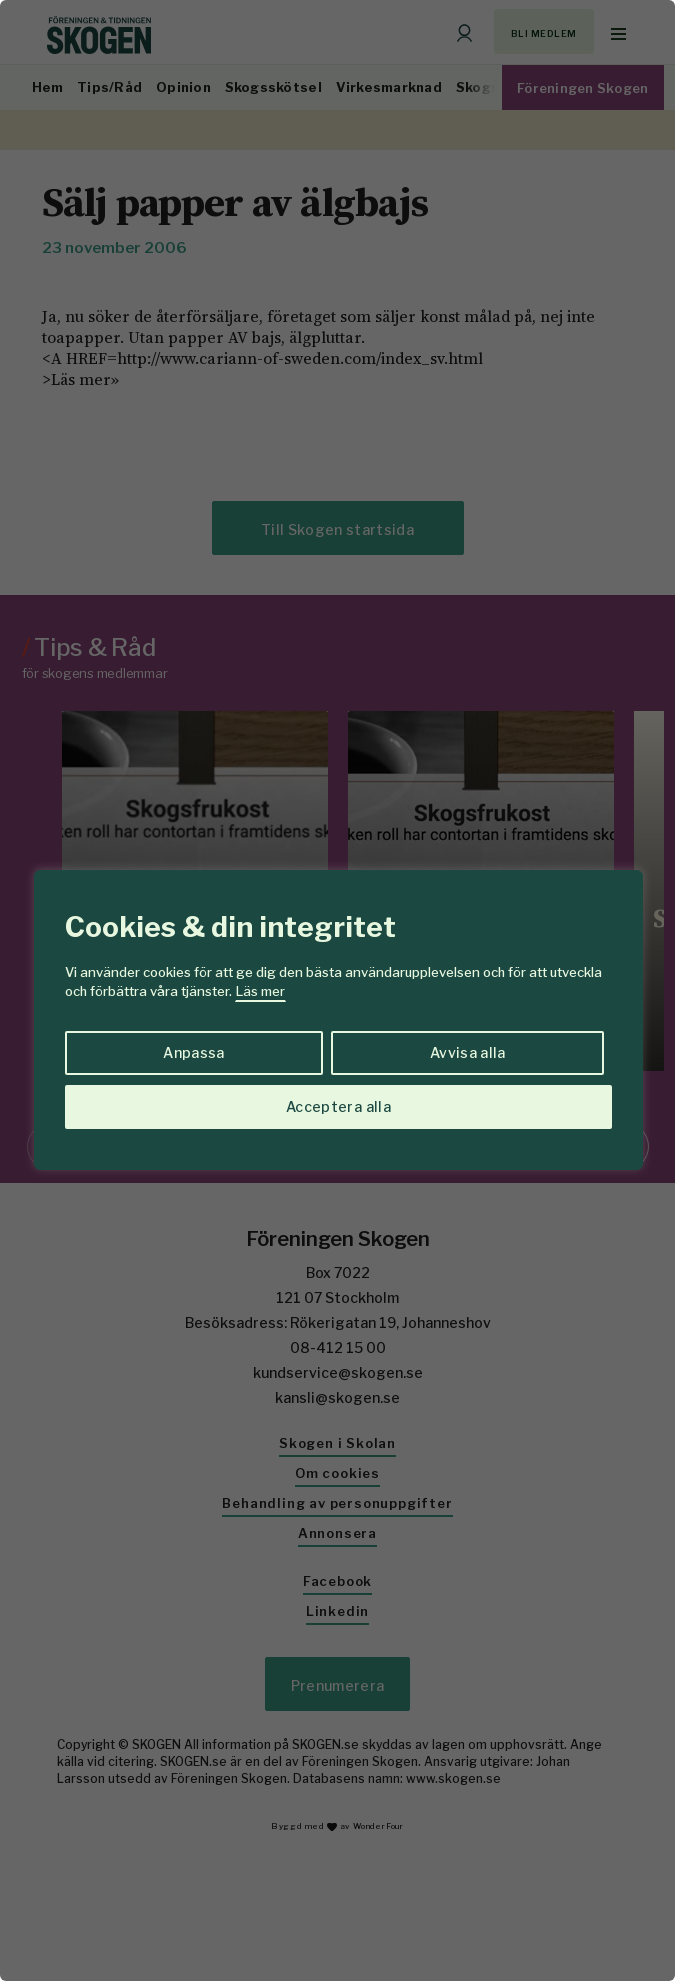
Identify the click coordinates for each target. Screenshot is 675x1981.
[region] (337, 990)
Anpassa (193, 1052)
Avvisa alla (468, 1052)
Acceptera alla (338, 1106)
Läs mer (260, 991)
